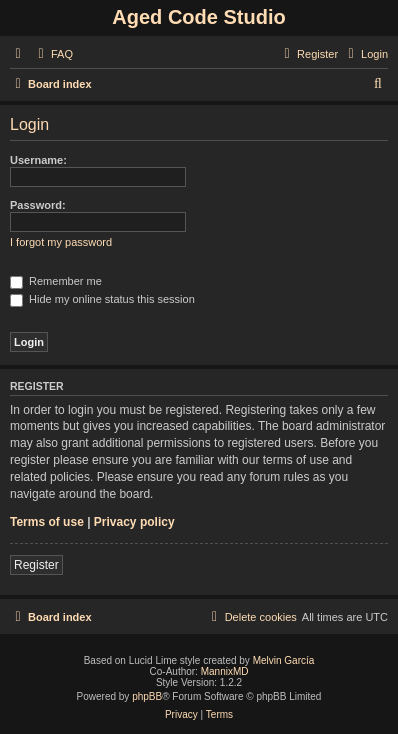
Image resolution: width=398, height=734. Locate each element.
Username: (38, 160)
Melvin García (284, 660)
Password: (38, 205)
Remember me (56, 281)
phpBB (147, 696)
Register (36, 565)
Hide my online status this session (102, 299)
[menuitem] (53, 54)
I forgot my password (61, 242)
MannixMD (225, 671)
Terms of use (47, 522)
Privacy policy (134, 522)
